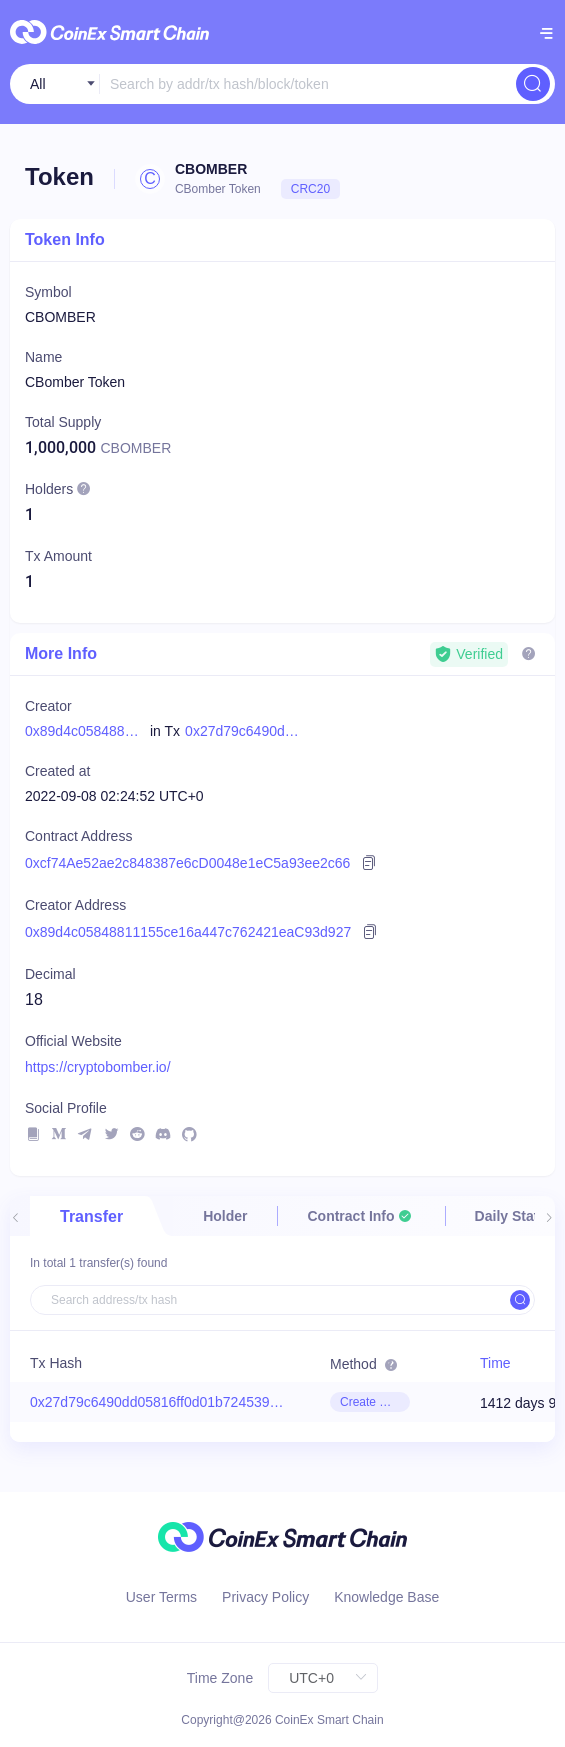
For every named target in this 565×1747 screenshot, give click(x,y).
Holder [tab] (225, 1216)
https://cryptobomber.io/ (98, 1067)
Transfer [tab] (91, 1216)
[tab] (360, 1216)
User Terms (161, 1597)
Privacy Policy (265, 1597)
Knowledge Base (386, 1597)
